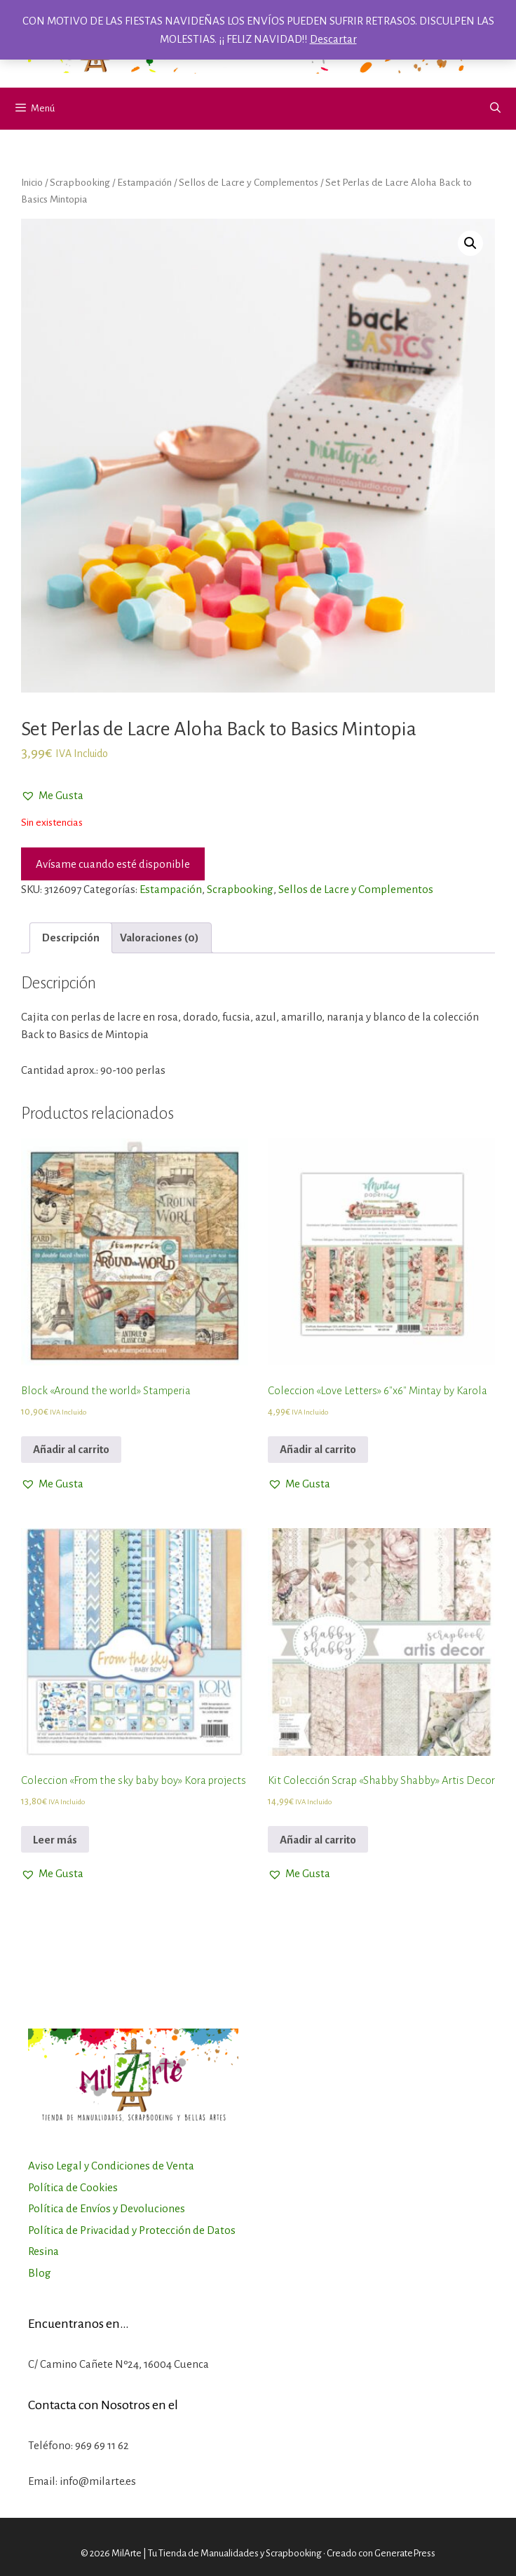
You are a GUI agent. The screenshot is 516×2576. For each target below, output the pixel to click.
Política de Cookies (73, 2187)
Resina (43, 2251)
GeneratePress (404, 2553)
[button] (52, 795)
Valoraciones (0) (159, 937)
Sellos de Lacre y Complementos (248, 182)
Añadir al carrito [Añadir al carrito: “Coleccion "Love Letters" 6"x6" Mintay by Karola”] (318, 1449)
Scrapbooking (80, 182)
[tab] (70, 938)
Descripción (71, 937)
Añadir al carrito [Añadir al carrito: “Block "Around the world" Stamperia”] (71, 1449)
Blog (39, 2273)
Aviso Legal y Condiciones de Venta (111, 2166)
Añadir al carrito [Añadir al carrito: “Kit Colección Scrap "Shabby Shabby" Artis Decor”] (318, 1840)
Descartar (333, 39)
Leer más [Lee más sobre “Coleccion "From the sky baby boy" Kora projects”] (55, 1840)
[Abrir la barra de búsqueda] (495, 109)
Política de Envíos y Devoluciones (106, 2208)
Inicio (32, 182)
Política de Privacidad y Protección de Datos (132, 2230)
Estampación (144, 182)
